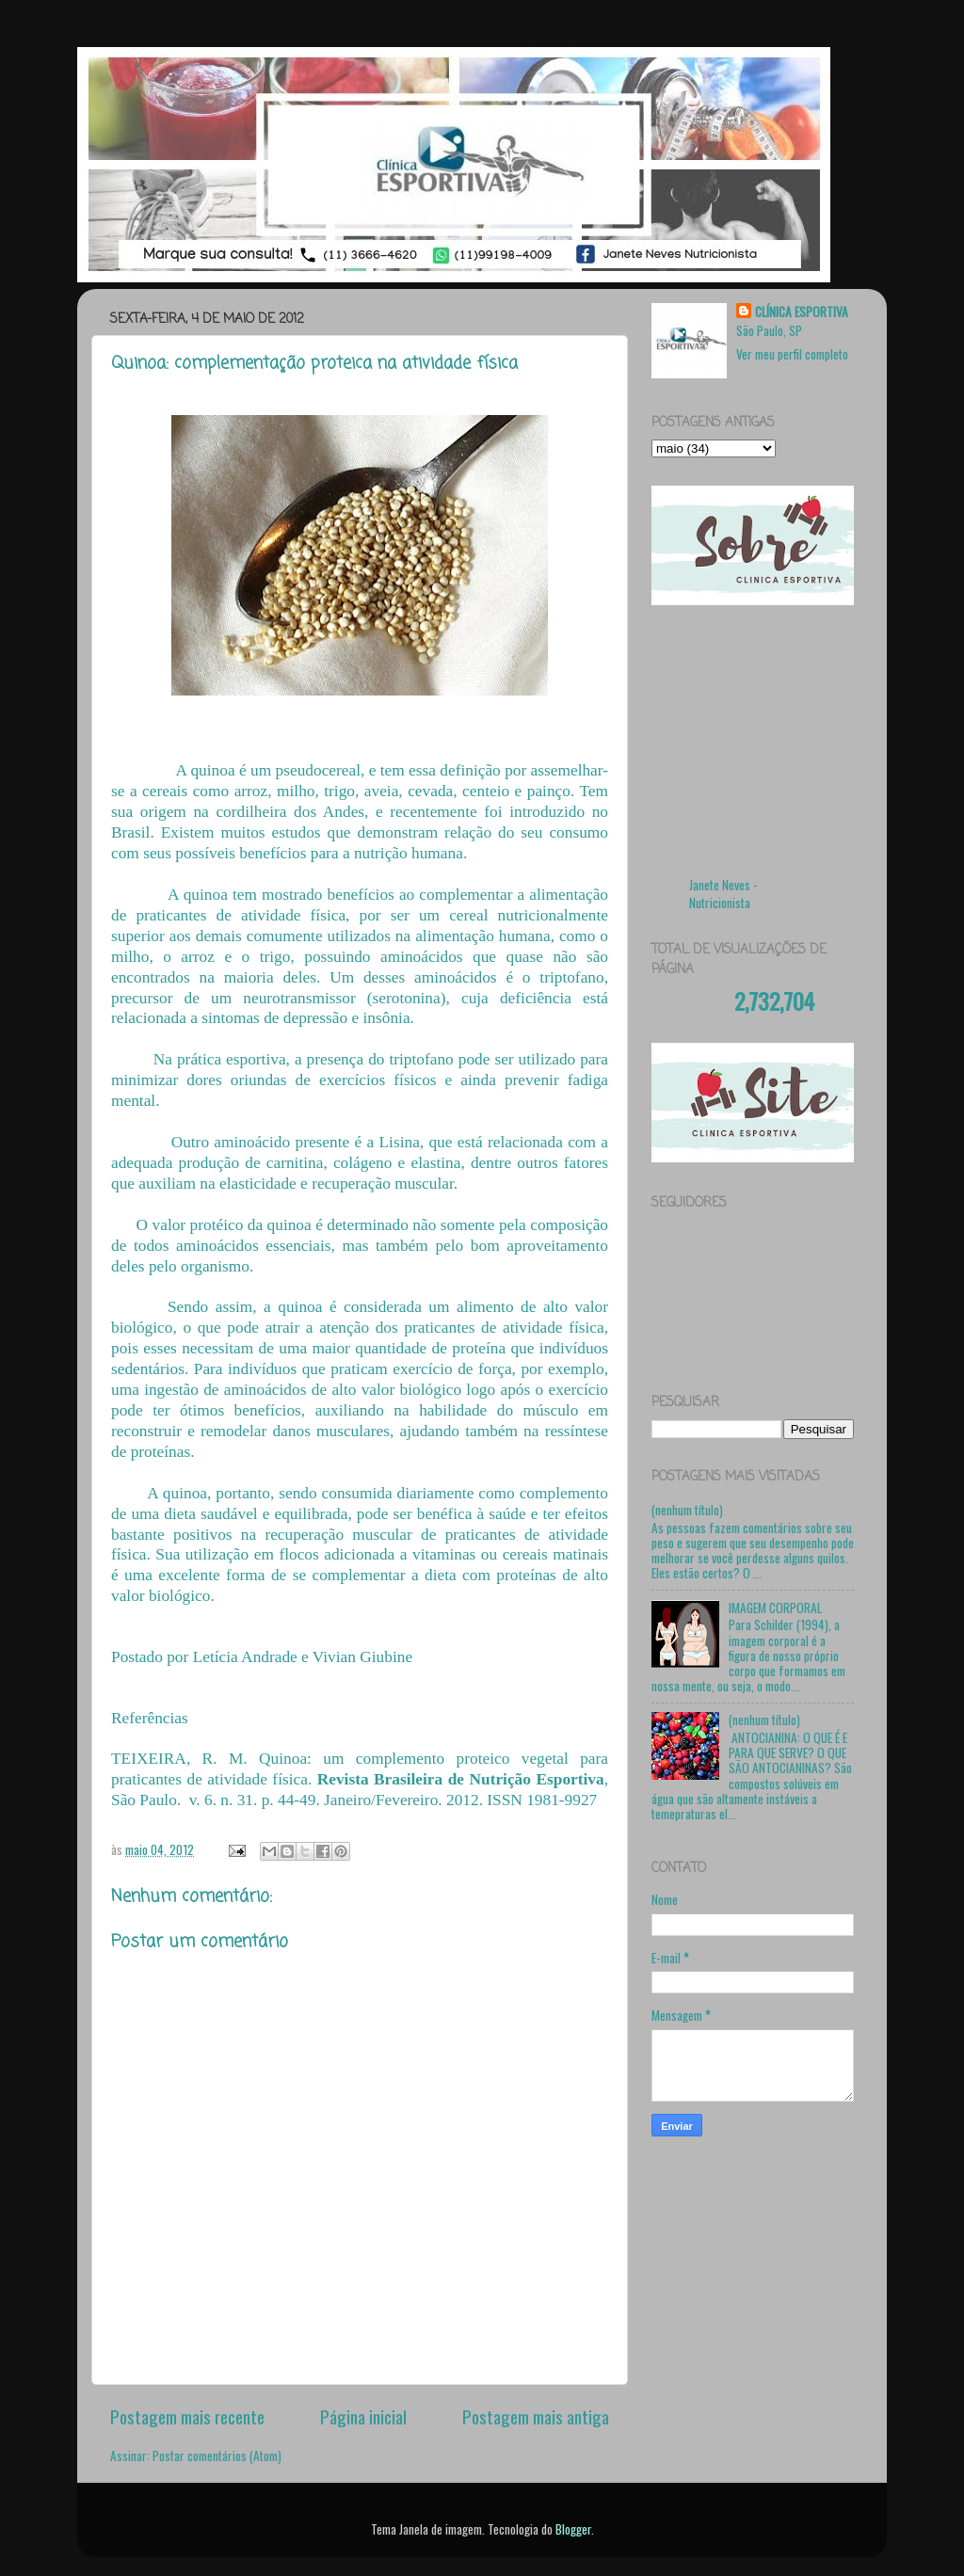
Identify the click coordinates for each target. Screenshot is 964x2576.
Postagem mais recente (187, 2416)
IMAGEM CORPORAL (775, 1607)
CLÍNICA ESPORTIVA (801, 312)
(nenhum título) (687, 1509)
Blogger (573, 2529)
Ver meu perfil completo (792, 353)
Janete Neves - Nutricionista (723, 893)
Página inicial (363, 2416)
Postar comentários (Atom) (217, 2455)
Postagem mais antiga (535, 2416)
